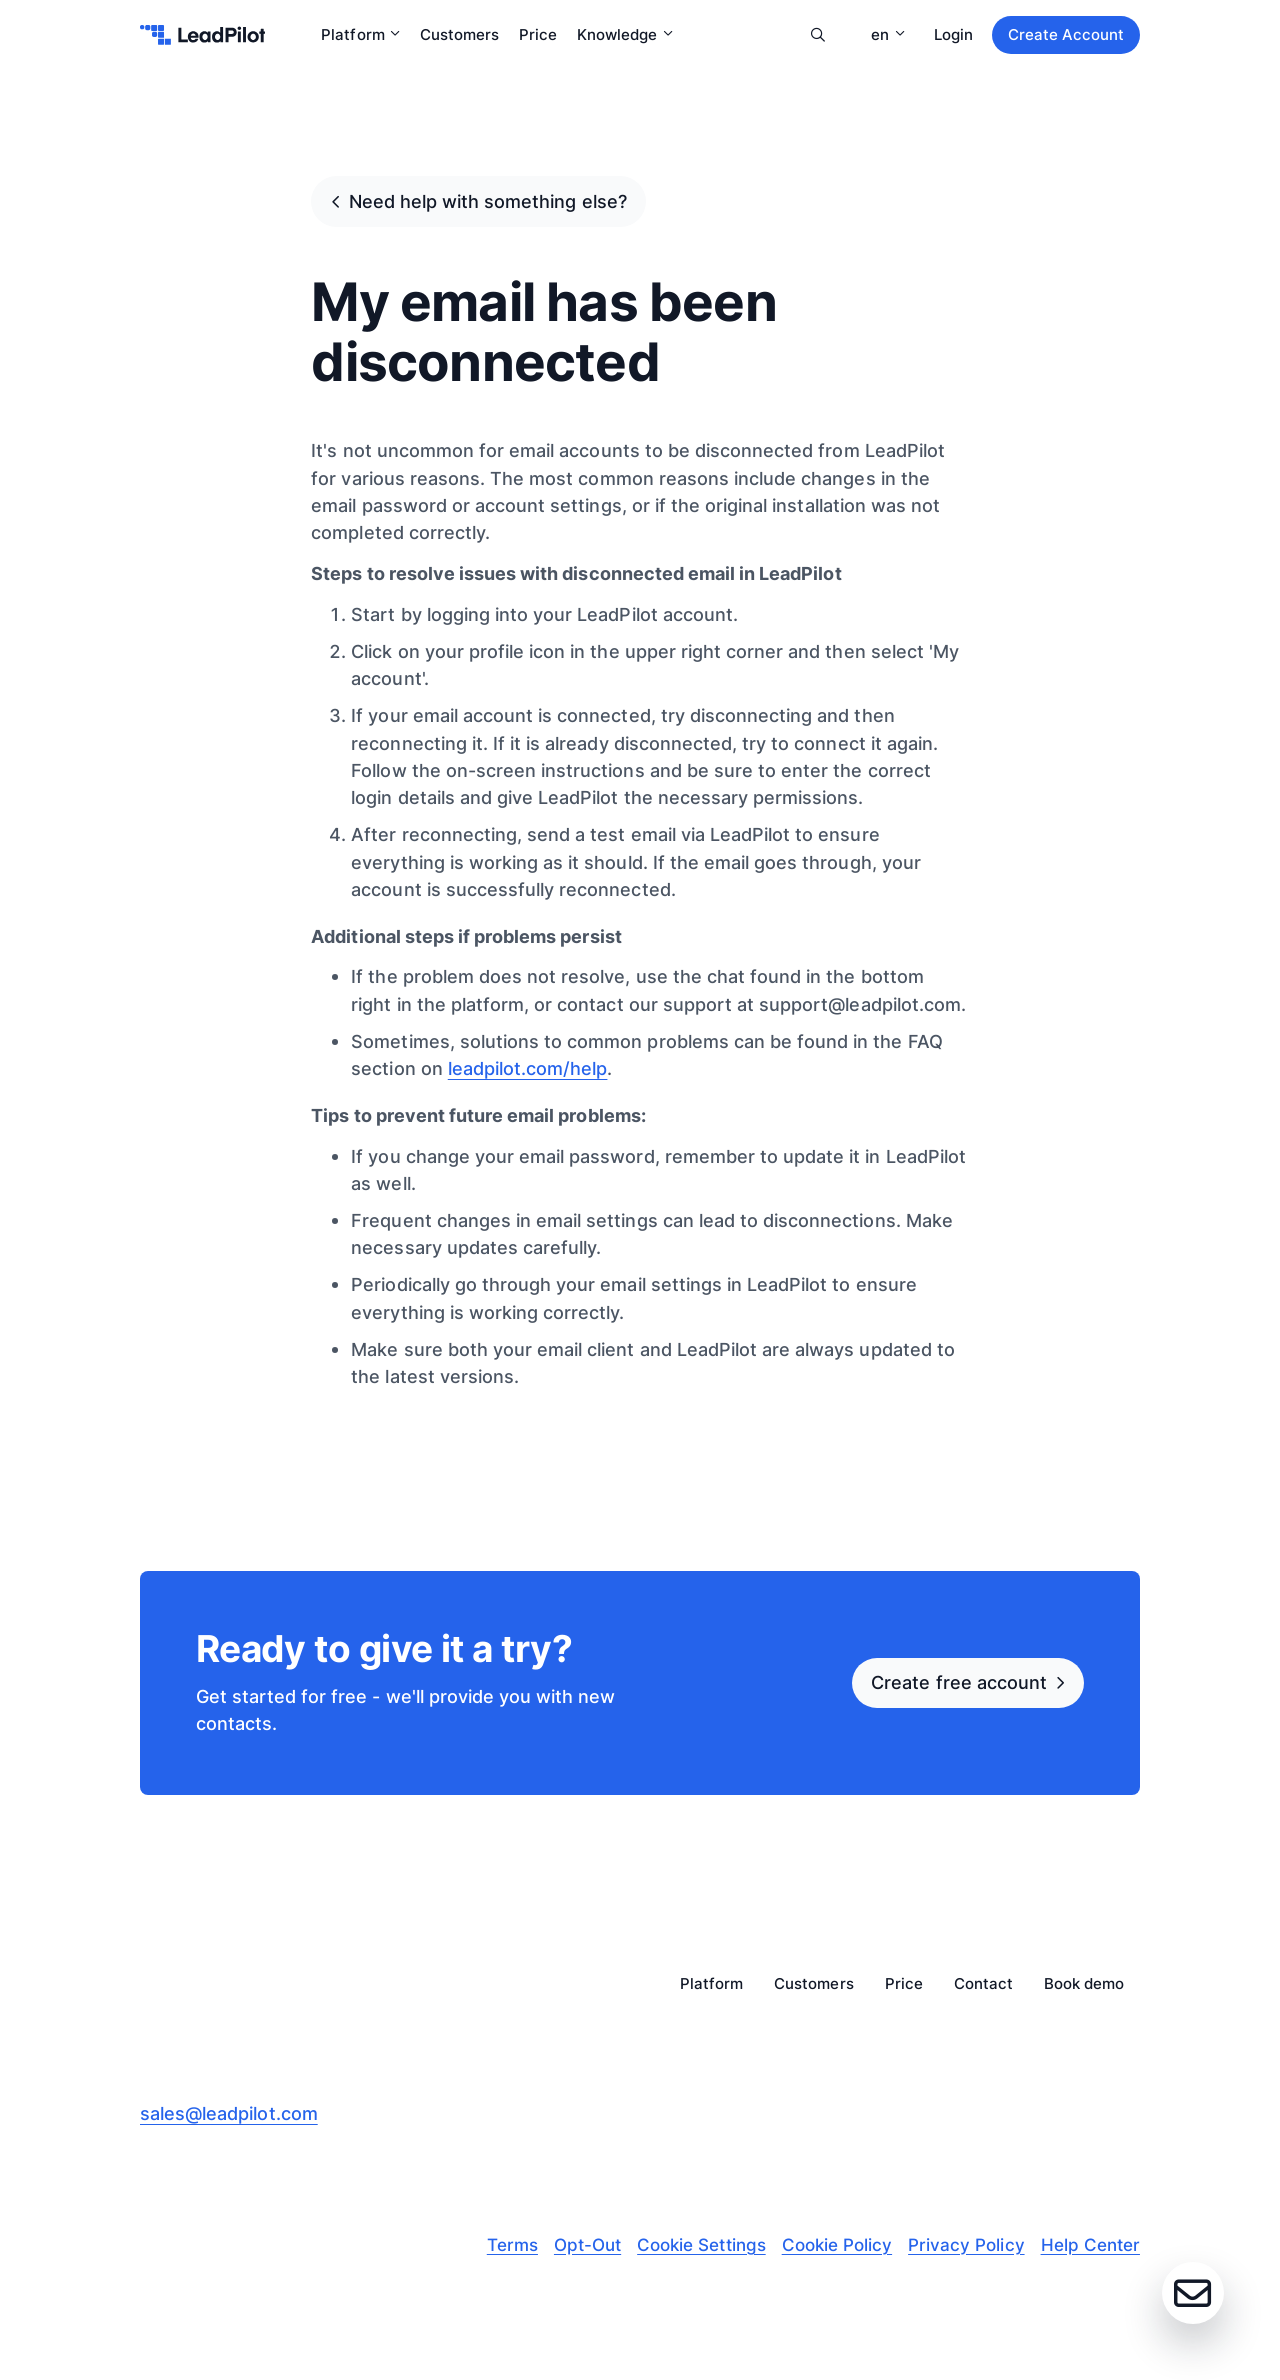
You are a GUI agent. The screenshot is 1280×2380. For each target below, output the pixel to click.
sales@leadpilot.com (229, 2113)
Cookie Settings (701, 2245)
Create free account (959, 1682)
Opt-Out (587, 2245)
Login (953, 34)
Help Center (1090, 2245)
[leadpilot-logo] (202, 35)
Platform (360, 34)
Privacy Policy (966, 2245)
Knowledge (624, 34)
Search (818, 35)
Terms (512, 2245)
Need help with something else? (488, 201)
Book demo (1084, 1984)
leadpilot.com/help (528, 1068)
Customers (459, 34)
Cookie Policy (837, 2245)
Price (538, 34)
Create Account (1066, 34)
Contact (983, 1984)
